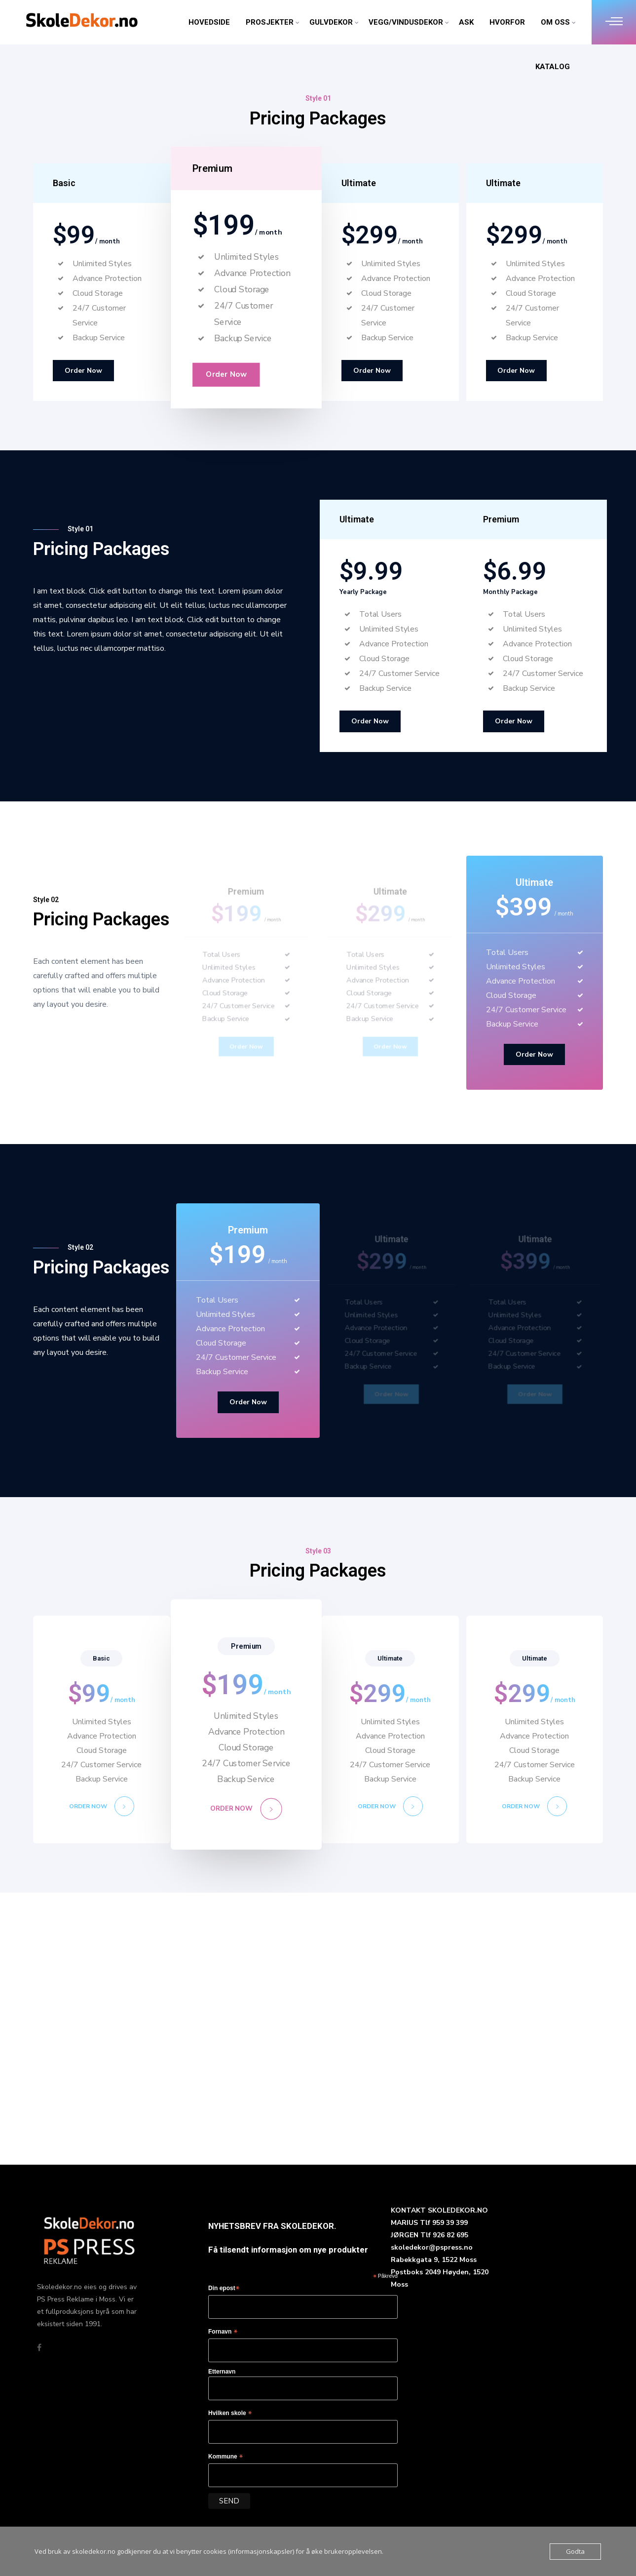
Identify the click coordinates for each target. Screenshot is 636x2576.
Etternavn (221, 2371)
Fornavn (223, 2332)
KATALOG (552, 66)
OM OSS (555, 22)
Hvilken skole (230, 2413)
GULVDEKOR (331, 22)
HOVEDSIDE (209, 22)
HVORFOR (507, 22)
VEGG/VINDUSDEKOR (406, 22)
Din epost (224, 2289)
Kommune (225, 2457)
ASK (466, 22)
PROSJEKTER (270, 22)
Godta (575, 2551)
